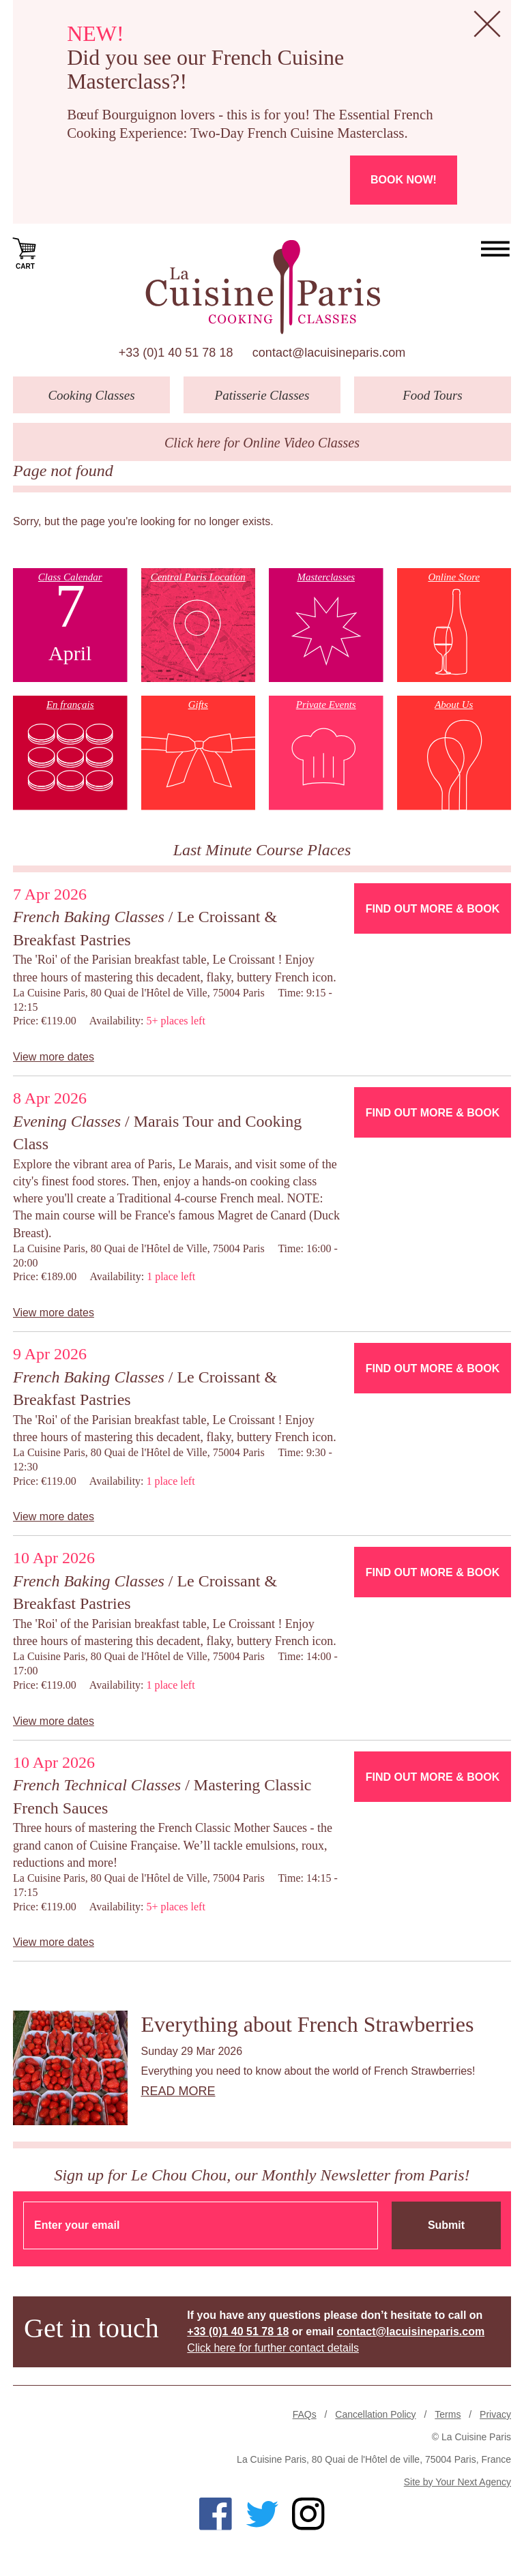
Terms (448, 2414)
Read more (178, 2091)
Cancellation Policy (375, 2414)
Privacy (495, 2414)
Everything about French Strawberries (307, 2024)
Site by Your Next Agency (457, 2481)
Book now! (403, 180)
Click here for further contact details (273, 2348)
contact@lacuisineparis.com (328, 352)
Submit (446, 2225)
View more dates (53, 1057)
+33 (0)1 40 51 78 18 (176, 352)
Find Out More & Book (432, 909)
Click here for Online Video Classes (262, 442)
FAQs (305, 2414)
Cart (25, 252)
